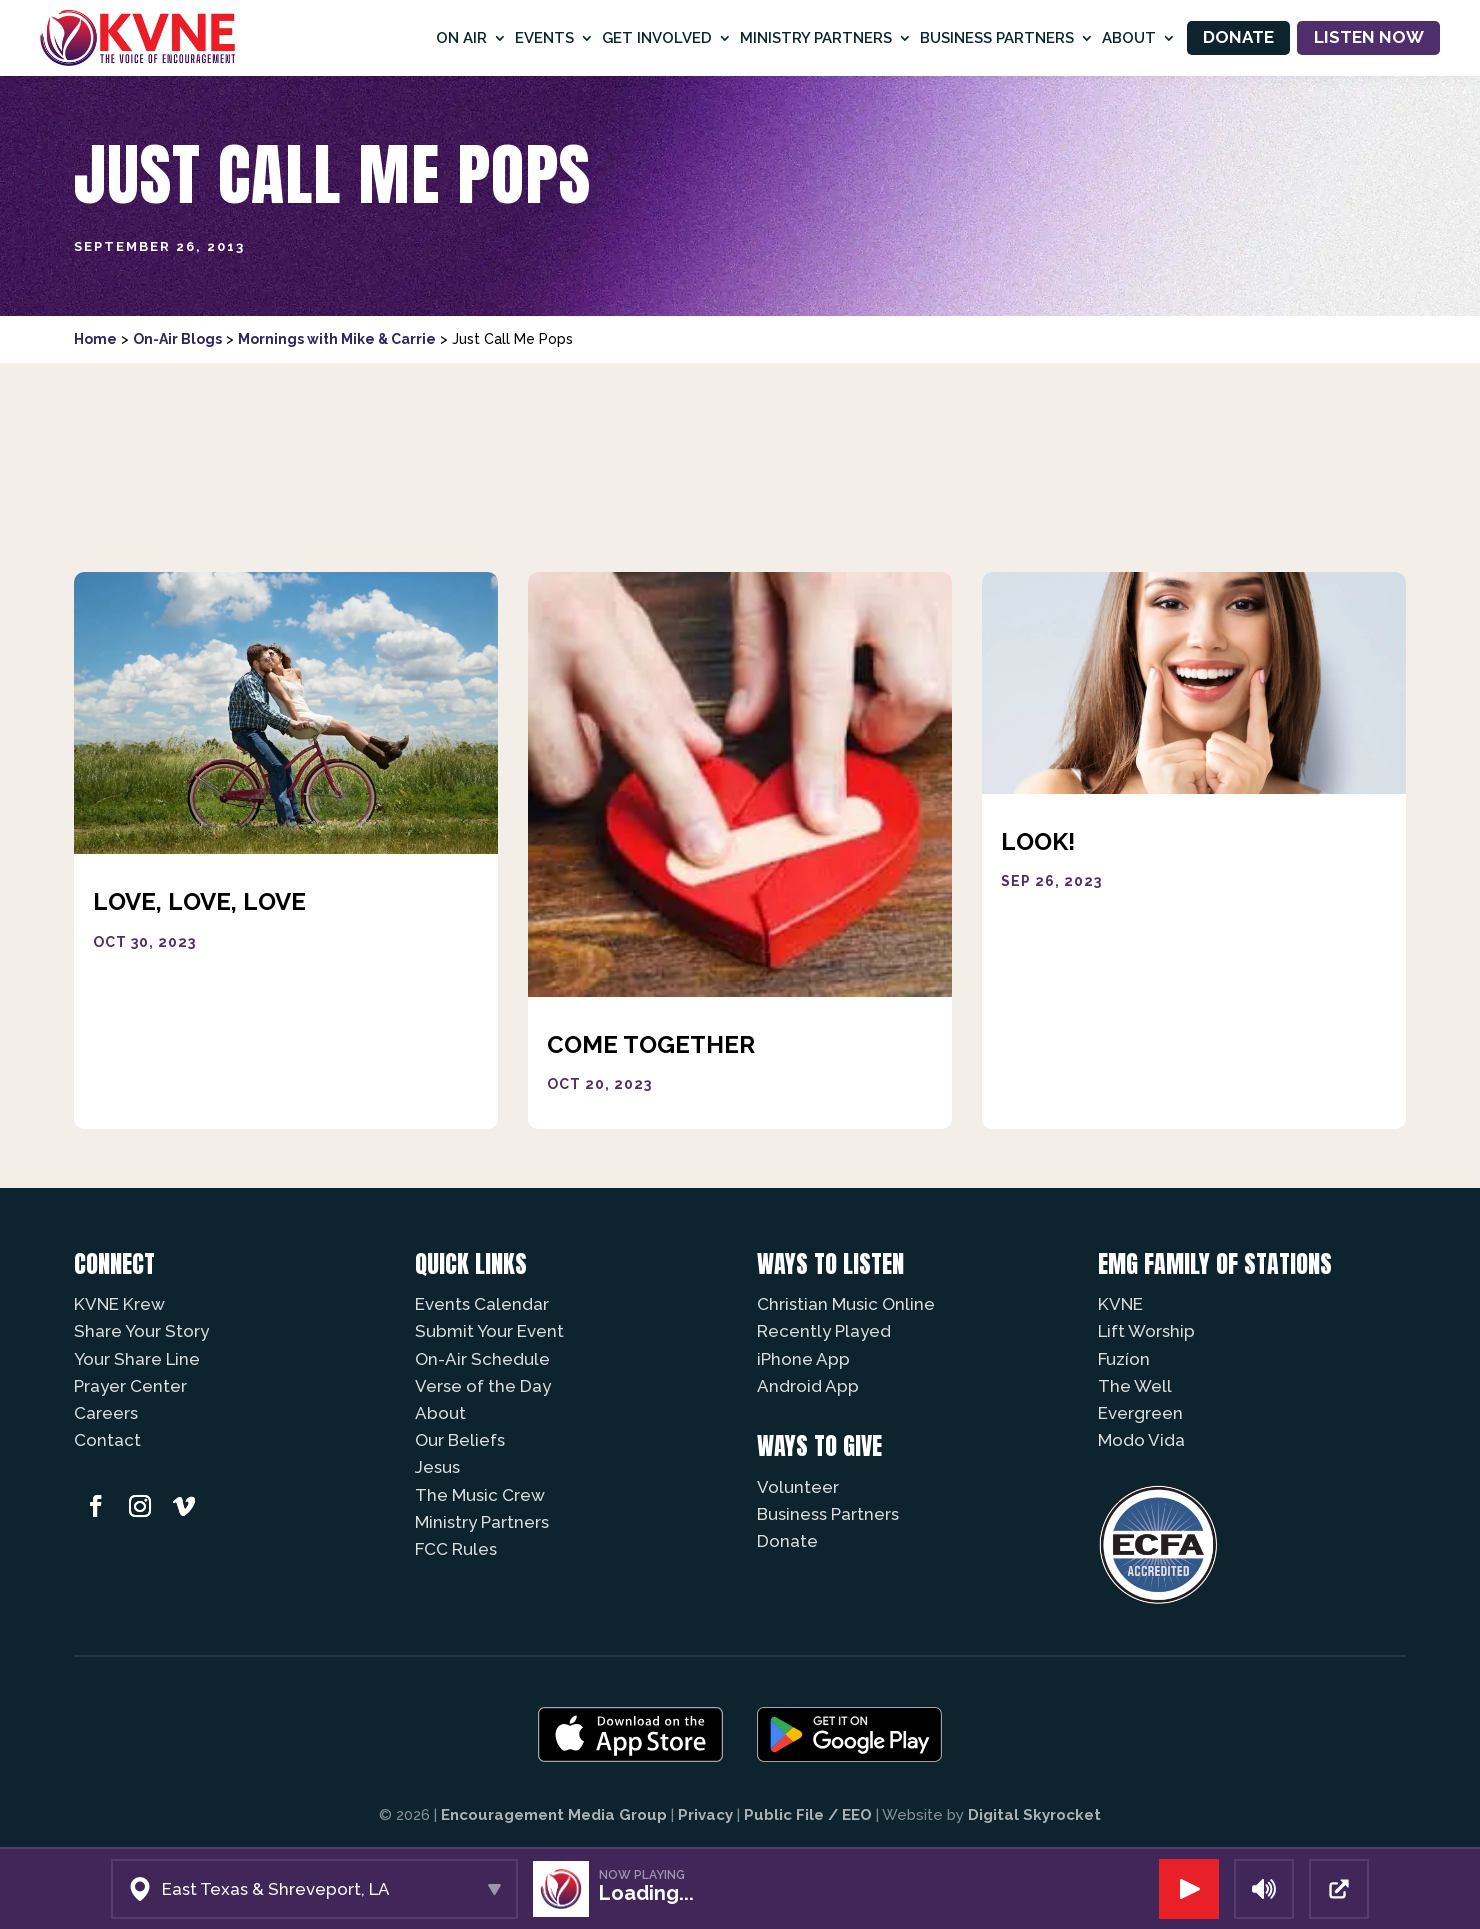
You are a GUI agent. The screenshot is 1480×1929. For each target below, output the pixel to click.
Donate (1238, 37)
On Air (461, 38)
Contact (107, 1440)
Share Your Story (141, 1331)
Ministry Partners (816, 38)
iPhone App (803, 1359)
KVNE (1120, 1304)
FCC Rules (456, 1549)
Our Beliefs (460, 1440)
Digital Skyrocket (1034, 1815)
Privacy (705, 1815)
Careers (106, 1413)
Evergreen (1140, 1413)
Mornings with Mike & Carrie (337, 339)
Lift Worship (1146, 1331)
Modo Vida (1141, 1440)
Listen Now (1369, 37)
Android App (808, 1386)
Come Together (651, 1044)
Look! (1038, 841)
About (1129, 38)
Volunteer (798, 1487)
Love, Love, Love (199, 901)
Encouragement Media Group (554, 1815)
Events (544, 38)
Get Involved (657, 38)
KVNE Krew (119, 1304)
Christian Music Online (846, 1304)
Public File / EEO (808, 1815)
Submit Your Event (489, 1331)
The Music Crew (480, 1495)
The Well (1135, 1386)
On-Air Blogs (177, 339)
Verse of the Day (483, 1386)
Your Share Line (137, 1359)
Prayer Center (130, 1386)
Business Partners (997, 38)
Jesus (437, 1467)
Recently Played (824, 1331)
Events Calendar (482, 1304)
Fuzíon (1124, 1359)
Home (95, 339)
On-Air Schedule (482, 1359)
